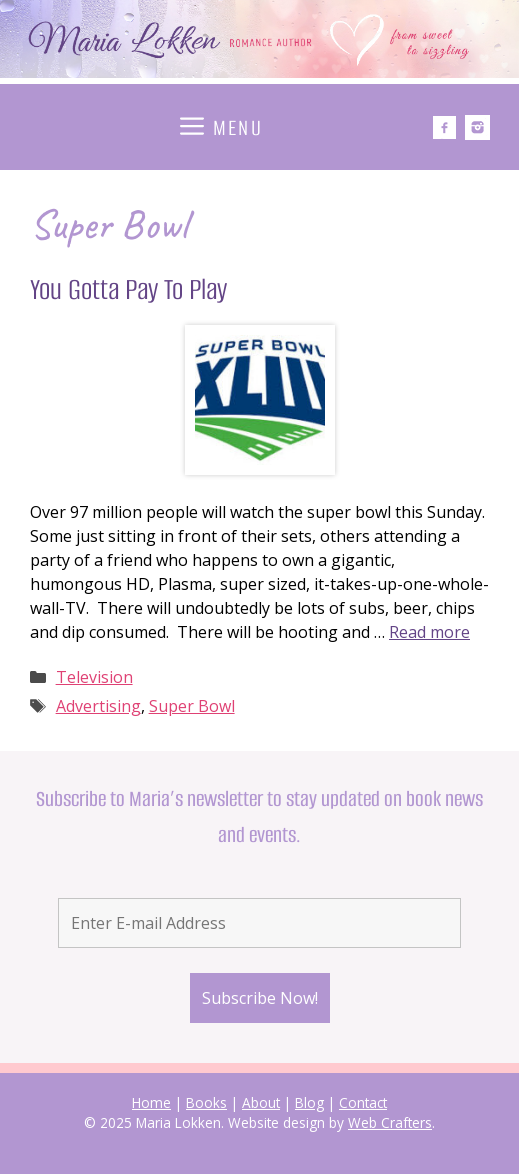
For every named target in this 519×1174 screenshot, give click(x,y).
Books (206, 1102)
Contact (363, 1102)
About (261, 1102)
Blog (309, 1102)
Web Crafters (390, 1122)
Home (151, 1102)
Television (94, 677)
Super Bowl (192, 706)
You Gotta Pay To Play (128, 289)
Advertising (98, 706)
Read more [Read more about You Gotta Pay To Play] (429, 632)
